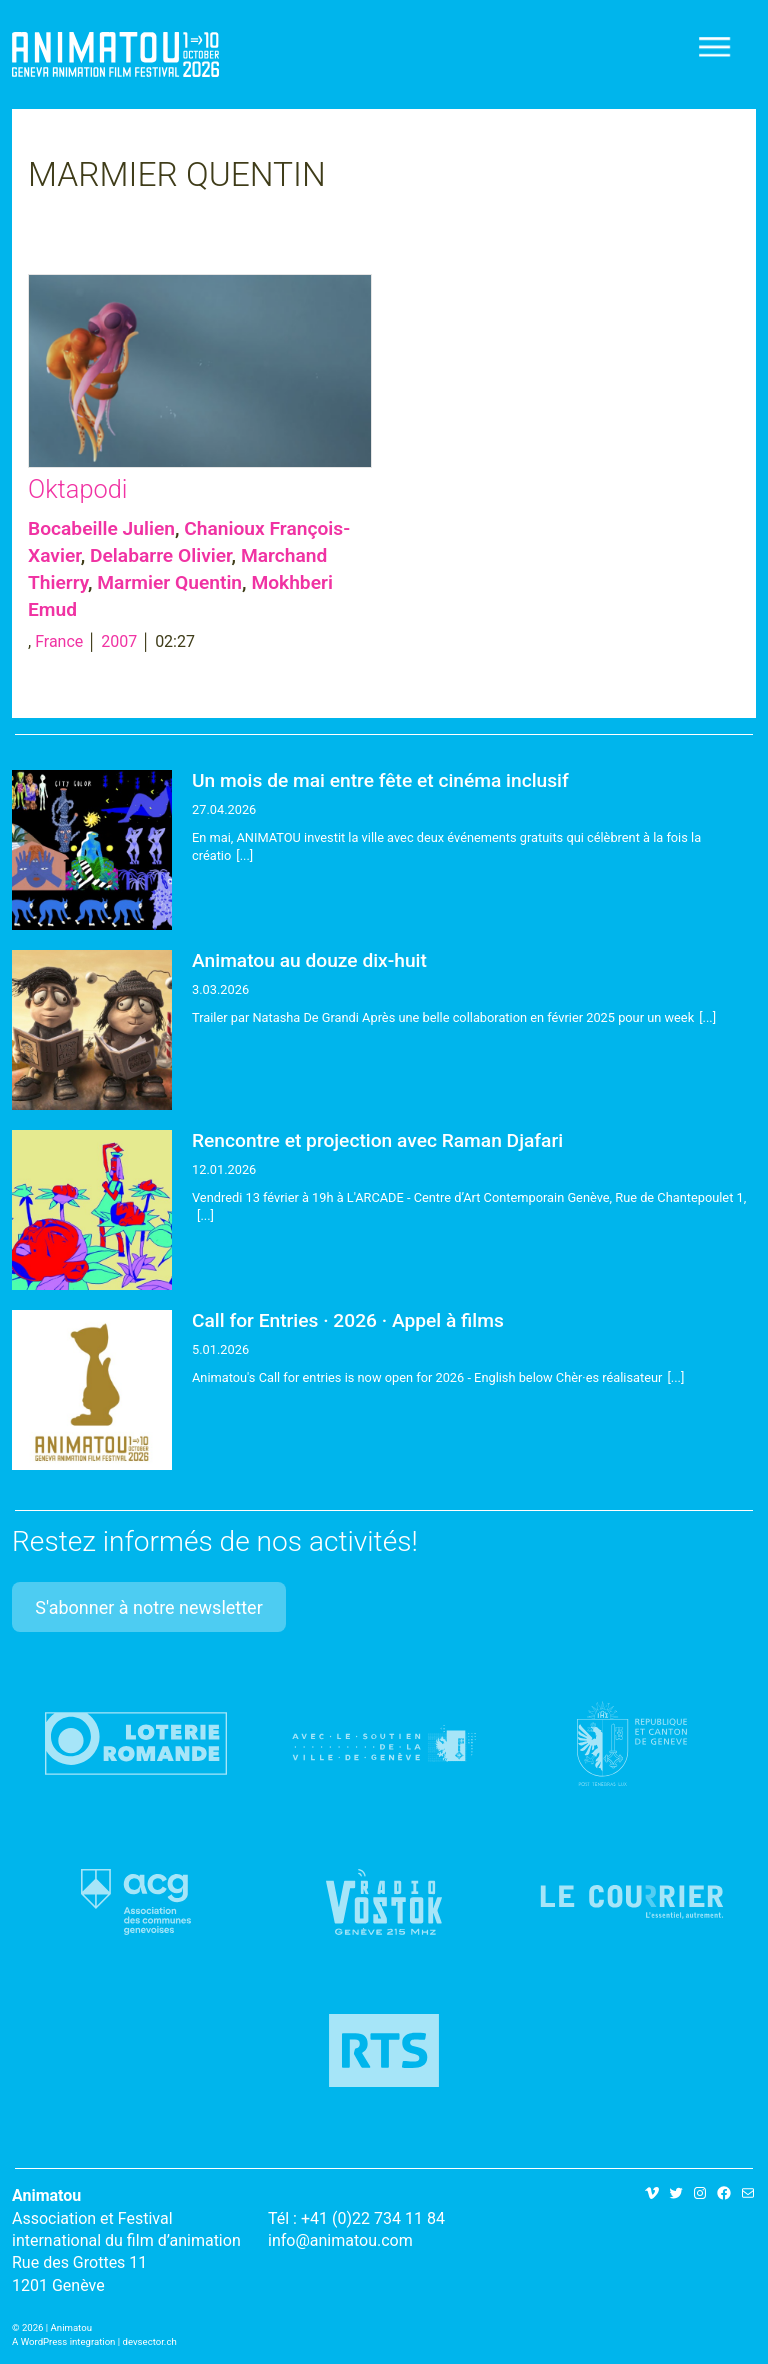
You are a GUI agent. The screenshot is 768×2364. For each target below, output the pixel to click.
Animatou (115, 54)
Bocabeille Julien (101, 528)
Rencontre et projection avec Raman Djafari (377, 1140)
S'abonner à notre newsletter (149, 1607)
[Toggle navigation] (716, 47)
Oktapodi (78, 489)
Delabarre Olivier (161, 555)
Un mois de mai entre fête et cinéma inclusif (380, 780)
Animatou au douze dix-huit (309, 960)
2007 (119, 641)
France (59, 641)
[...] (244, 855)
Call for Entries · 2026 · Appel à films (348, 1320)
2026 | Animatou (57, 2327)
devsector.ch (150, 2341)
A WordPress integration (63, 2341)
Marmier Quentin (169, 582)
